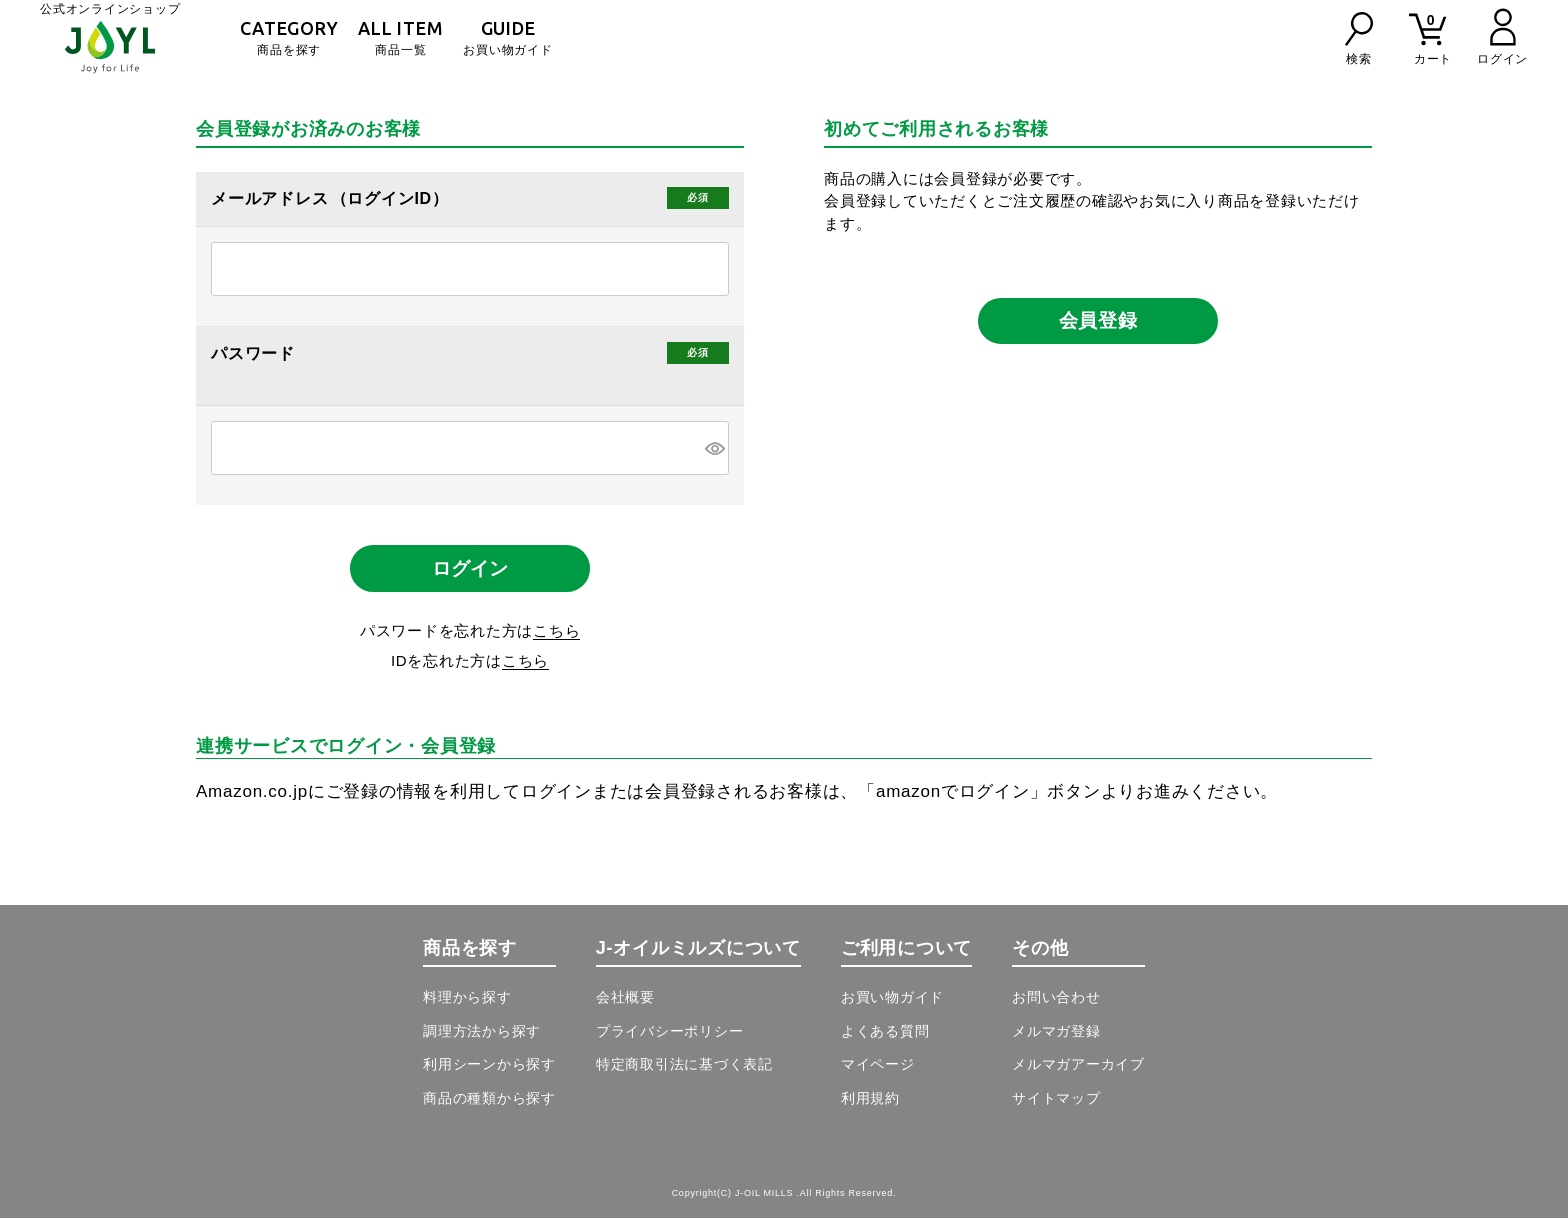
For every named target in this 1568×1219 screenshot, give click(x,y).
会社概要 (625, 999)
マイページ (878, 1066)
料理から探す (467, 999)
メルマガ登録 (1056, 1032)
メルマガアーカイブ (1078, 1066)
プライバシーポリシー (670, 1032)
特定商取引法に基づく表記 (684, 1066)
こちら (556, 631)
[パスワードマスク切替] (714, 448)
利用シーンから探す (489, 1066)
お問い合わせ (1056, 999)
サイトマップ (1056, 1099)
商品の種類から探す (489, 1099)
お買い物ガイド (507, 37)
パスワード (255, 354)
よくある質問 (885, 1032)
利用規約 (870, 1099)
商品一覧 (400, 37)
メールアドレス (272, 199)
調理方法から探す (482, 1032)
